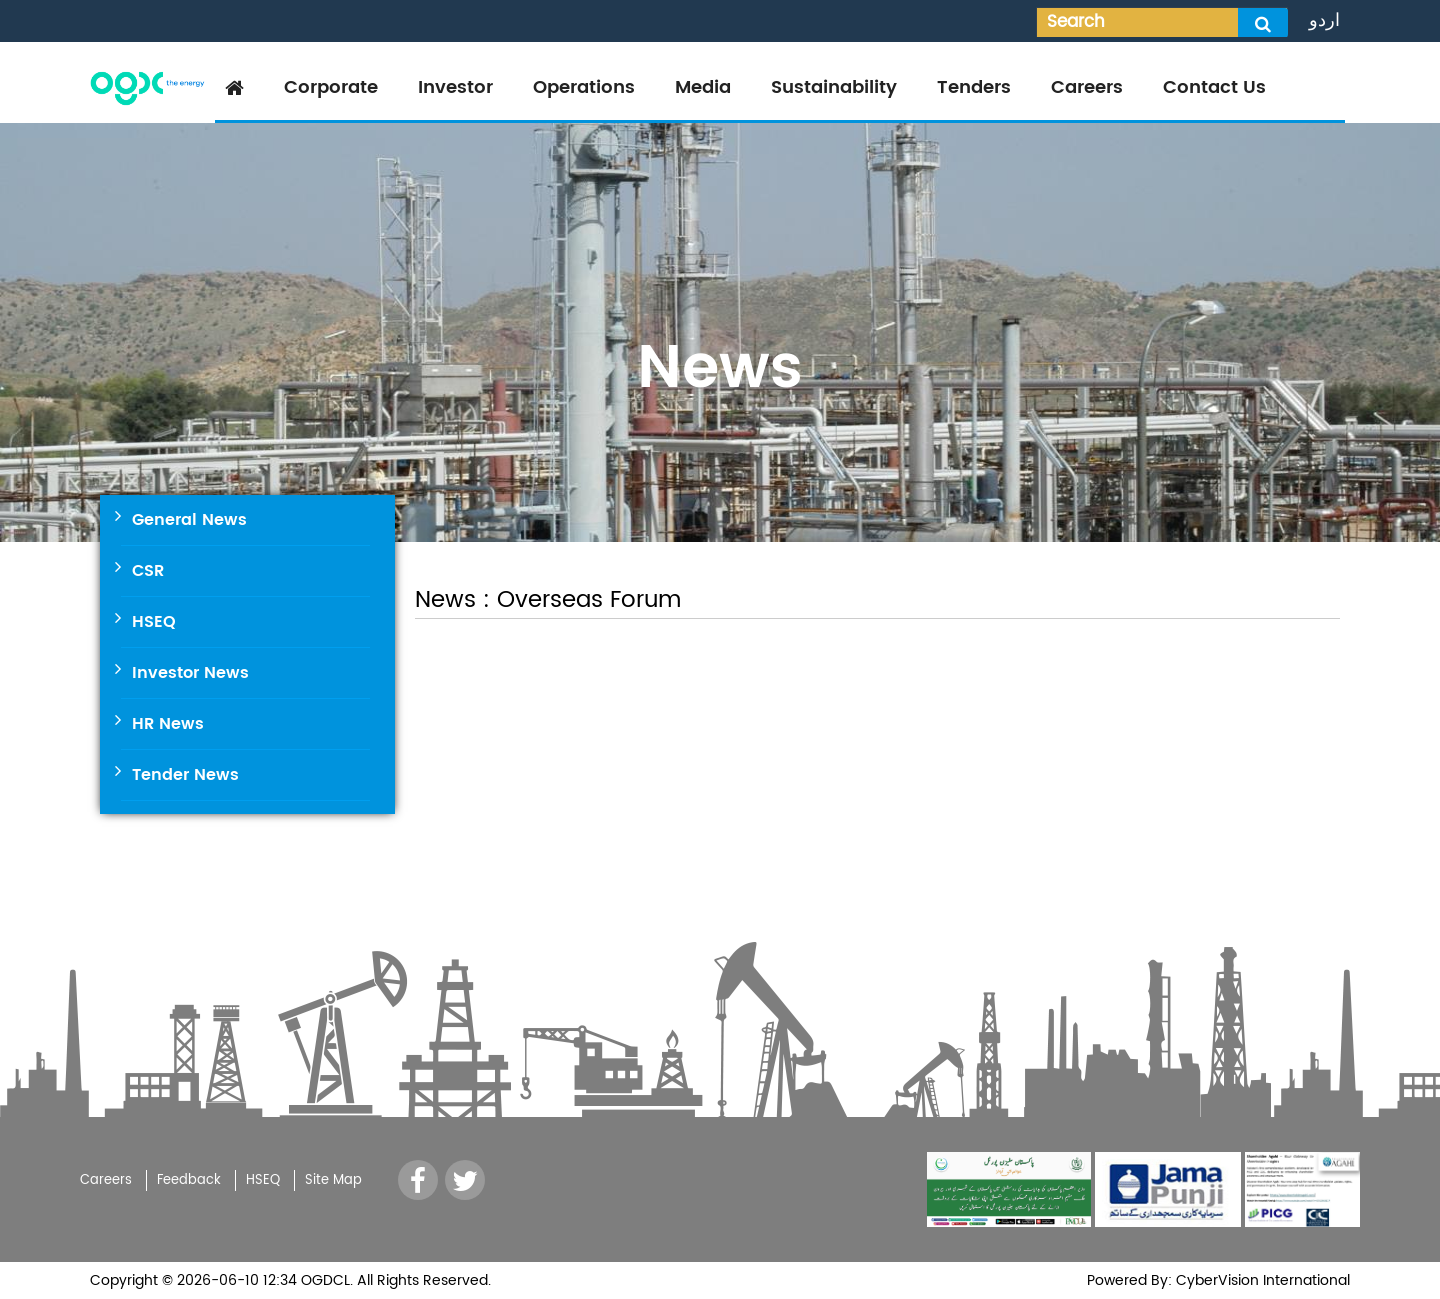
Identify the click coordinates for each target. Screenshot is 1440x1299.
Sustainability (834, 87)
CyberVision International (1261, 1280)
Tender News (185, 775)
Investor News (190, 673)
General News (189, 520)
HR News (168, 724)
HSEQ (154, 622)
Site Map (333, 1180)
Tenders (974, 87)
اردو (1324, 20)
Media (703, 87)
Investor (455, 87)
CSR (148, 571)
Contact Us (1214, 87)
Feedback (189, 1180)
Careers (1087, 87)
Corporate (331, 87)
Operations (584, 87)
